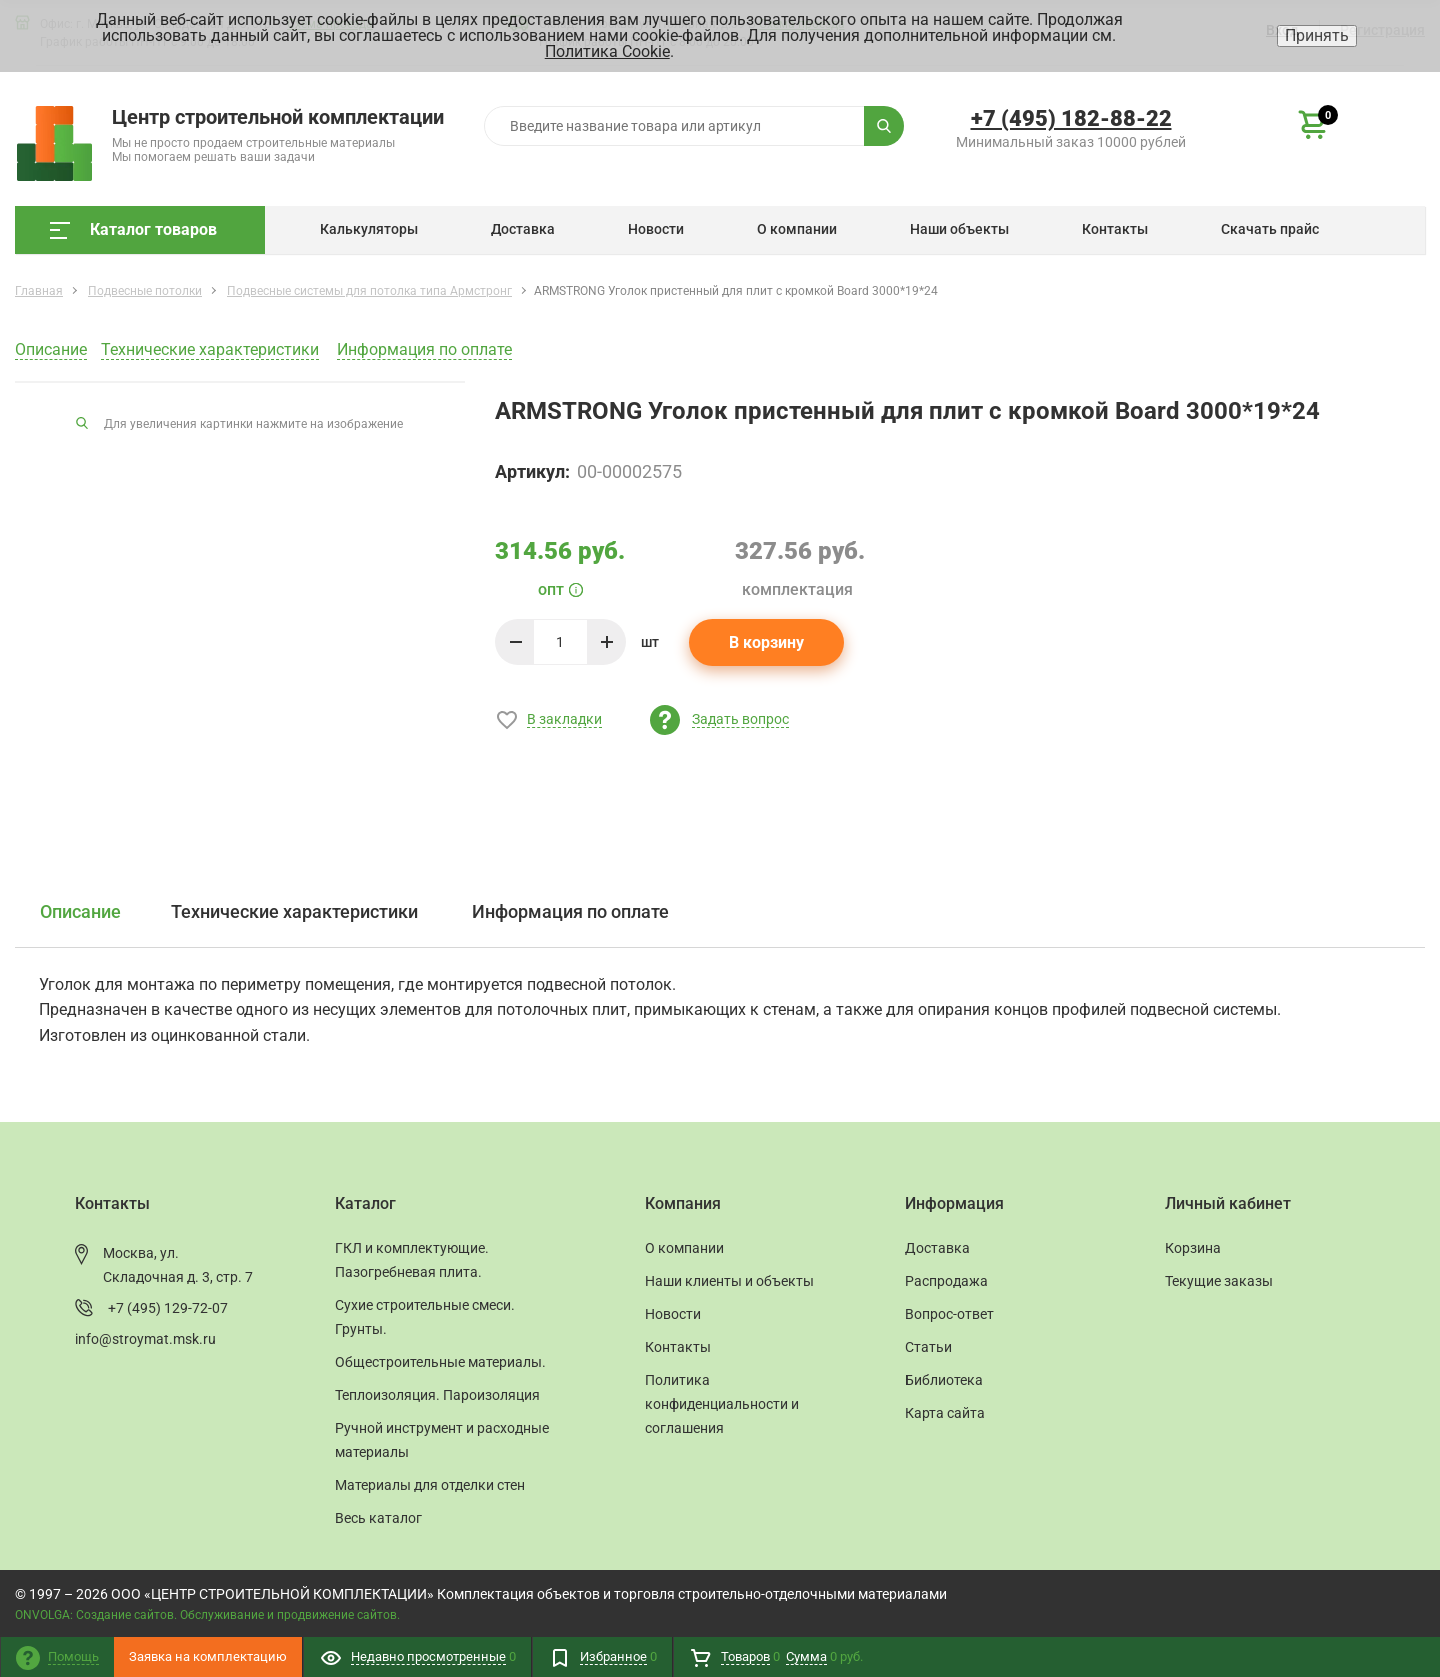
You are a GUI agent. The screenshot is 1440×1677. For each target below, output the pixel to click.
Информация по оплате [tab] (570, 911)
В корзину (766, 642)
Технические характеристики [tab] (294, 911)
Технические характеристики (210, 349)
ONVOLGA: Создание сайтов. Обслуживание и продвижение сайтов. (207, 1615)
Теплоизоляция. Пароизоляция (437, 1395)
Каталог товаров (133, 229)
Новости (656, 229)
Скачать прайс (1270, 229)
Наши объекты (959, 229)
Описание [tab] (80, 911)
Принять (1317, 35)
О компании (797, 229)
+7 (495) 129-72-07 (168, 1308)
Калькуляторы (369, 229)
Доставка (523, 229)
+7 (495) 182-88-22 (1071, 118)
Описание (51, 349)
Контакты (1115, 229)
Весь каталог (378, 1518)
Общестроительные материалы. (440, 1362)
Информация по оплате (424, 349)
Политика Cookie (607, 51)
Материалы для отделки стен (430, 1485)
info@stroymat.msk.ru (145, 1339)
